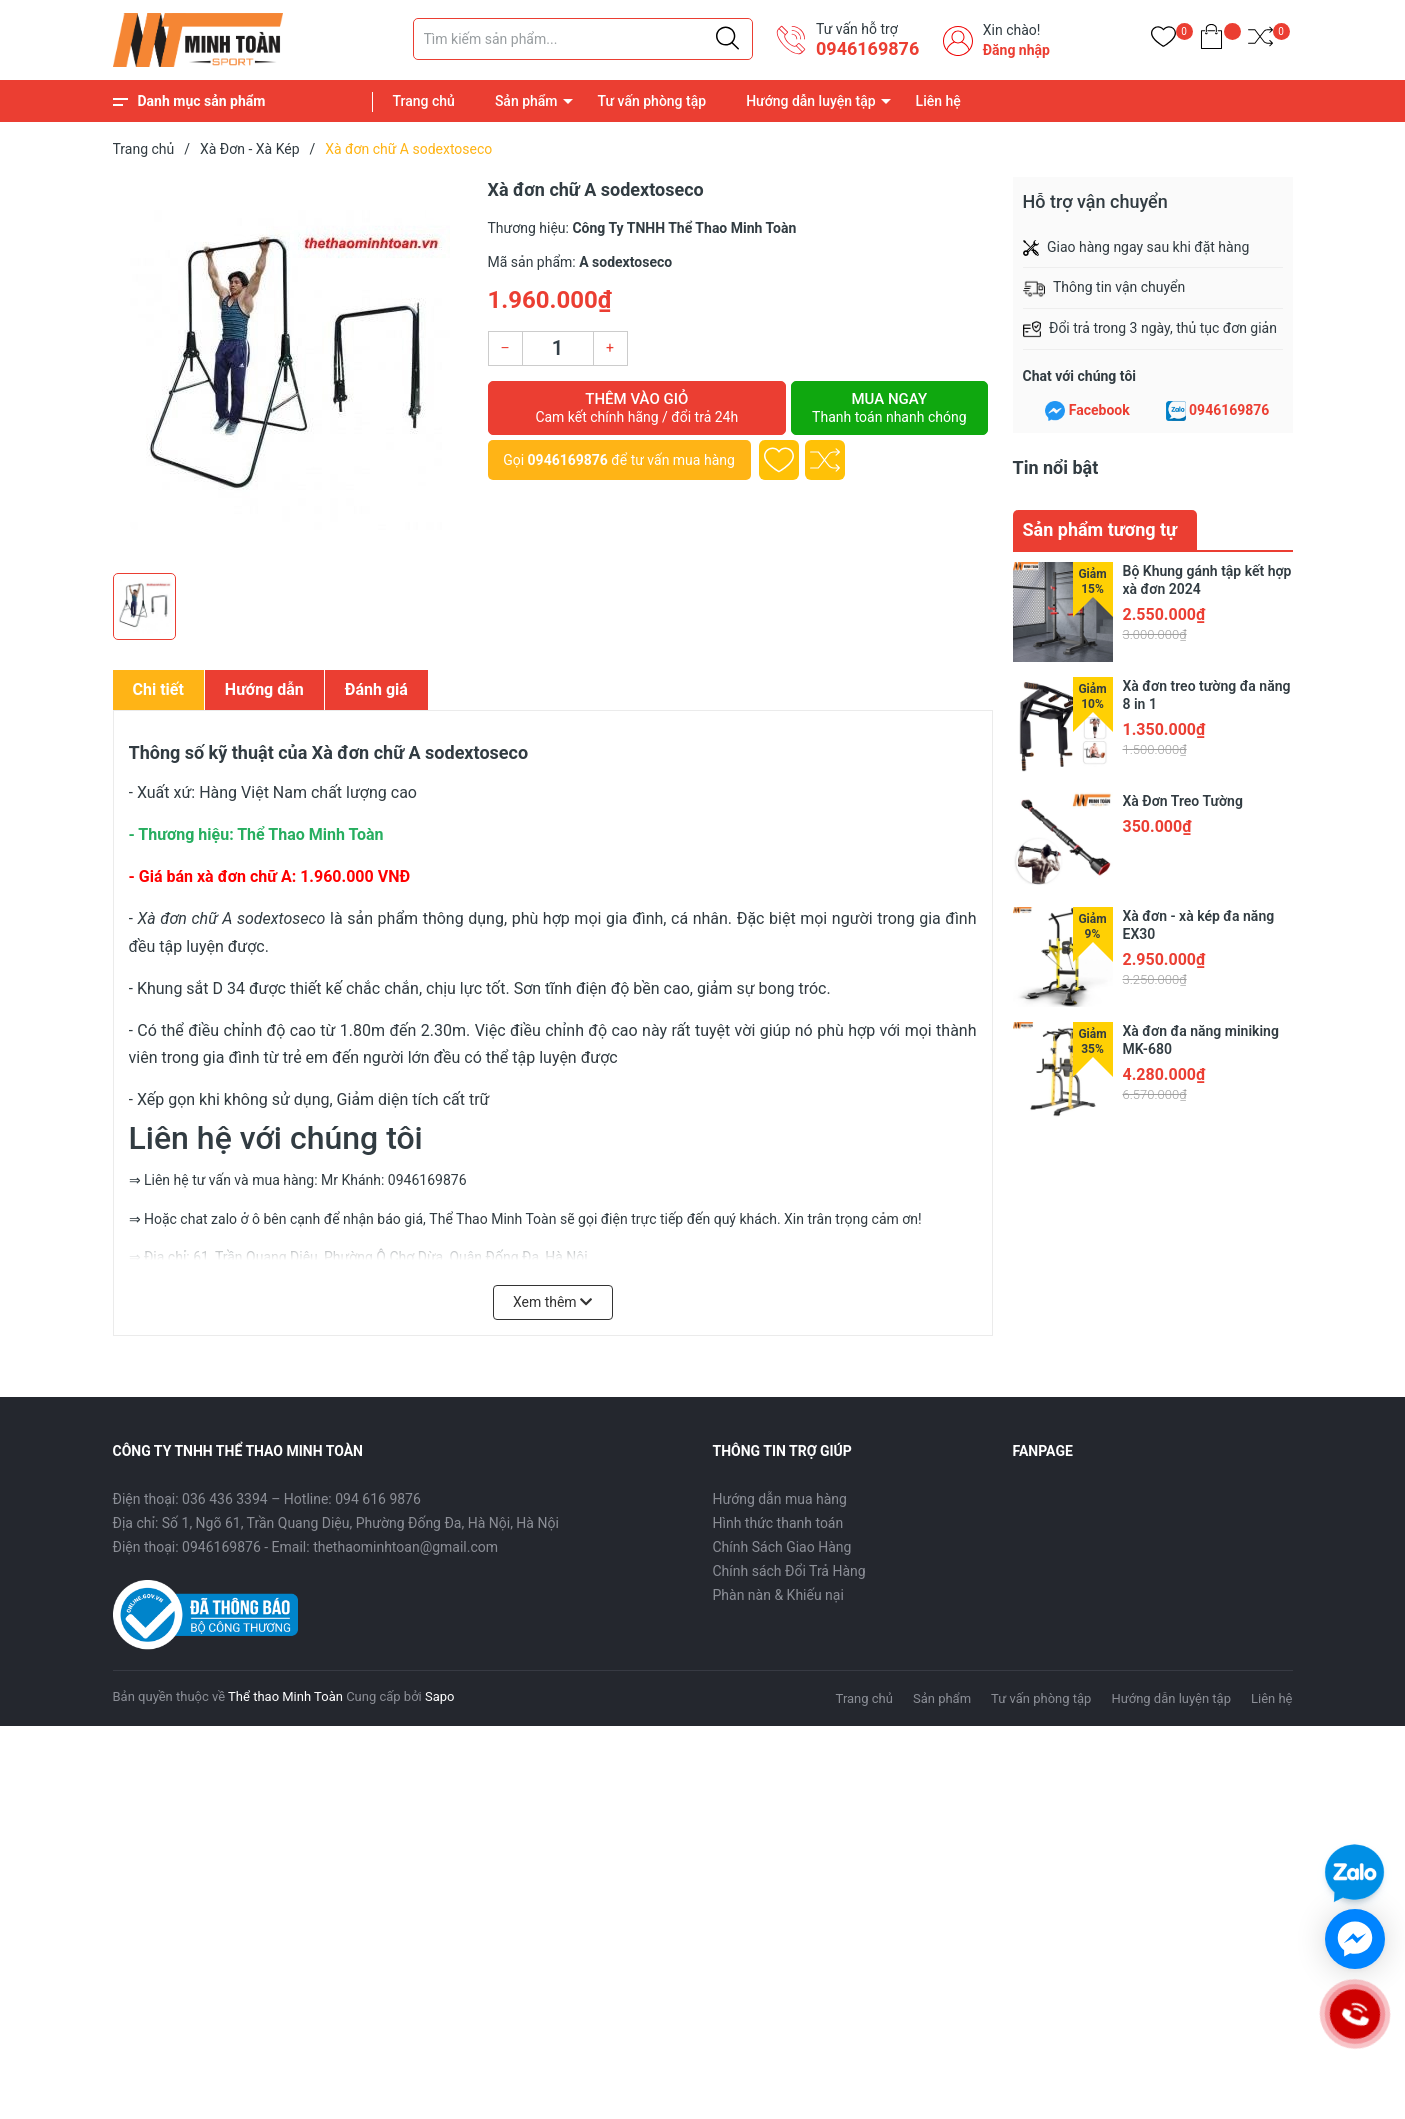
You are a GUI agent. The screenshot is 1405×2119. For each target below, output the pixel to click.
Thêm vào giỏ (637, 408)
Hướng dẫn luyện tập (810, 101)
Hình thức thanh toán (778, 1523)
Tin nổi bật (1056, 467)
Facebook (1099, 410)
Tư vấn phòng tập (652, 101)
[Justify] (727, 39)
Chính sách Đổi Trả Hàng (789, 1571)
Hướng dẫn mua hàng (780, 1499)
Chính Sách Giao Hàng (782, 1547)
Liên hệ (938, 101)
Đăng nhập (1016, 50)
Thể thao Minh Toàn (285, 1696)
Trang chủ (424, 101)
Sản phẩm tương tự (1100, 529)
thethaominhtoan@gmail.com (405, 1547)
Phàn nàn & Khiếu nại (778, 1595)
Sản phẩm (526, 101)
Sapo (440, 1696)
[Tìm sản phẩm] (583, 39)
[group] (290, 370)
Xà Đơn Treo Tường (1183, 801)
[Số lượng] (558, 348)
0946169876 (867, 48)
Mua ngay (889, 408)
